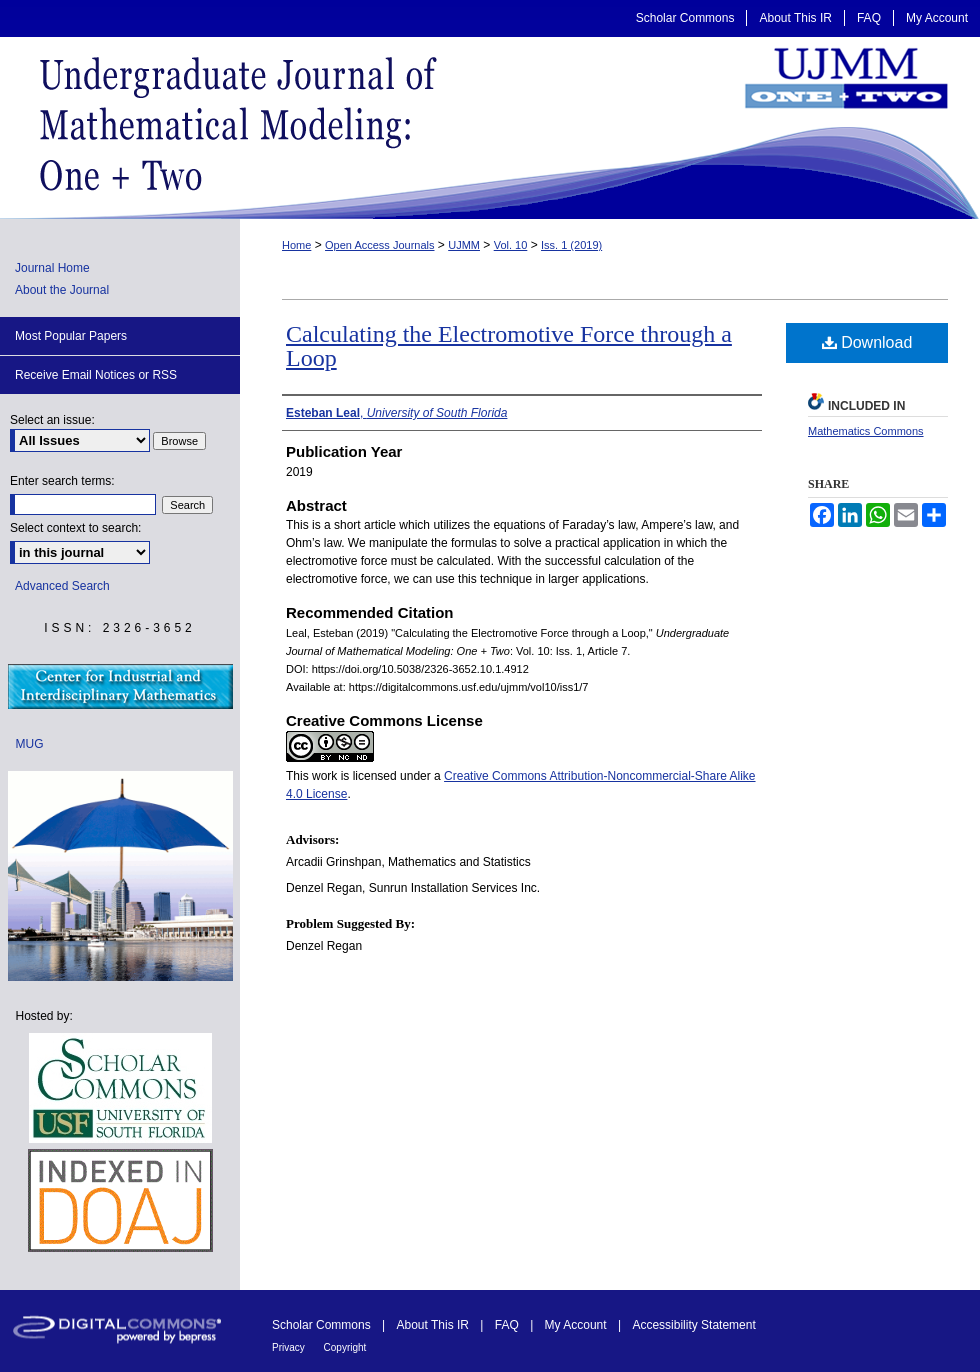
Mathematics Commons (866, 431)
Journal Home (52, 268)
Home (296, 245)
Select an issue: (52, 420)
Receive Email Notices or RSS (96, 375)
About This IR (435, 1325)
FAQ (508, 1325)
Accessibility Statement (693, 1325)
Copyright (345, 1347)
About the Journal (62, 290)
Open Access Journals (379, 245)
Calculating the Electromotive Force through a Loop (509, 346)
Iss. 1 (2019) (571, 245)
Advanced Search (62, 586)
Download (867, 342)
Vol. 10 (511, 245)
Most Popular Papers (71, 336)
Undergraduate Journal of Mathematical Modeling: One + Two (490, 128)
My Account (577, 1325)
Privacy (290, 1347)
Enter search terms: (62, 481)
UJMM (464, 245)
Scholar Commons (323, 1325)
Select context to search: (75, 528)
